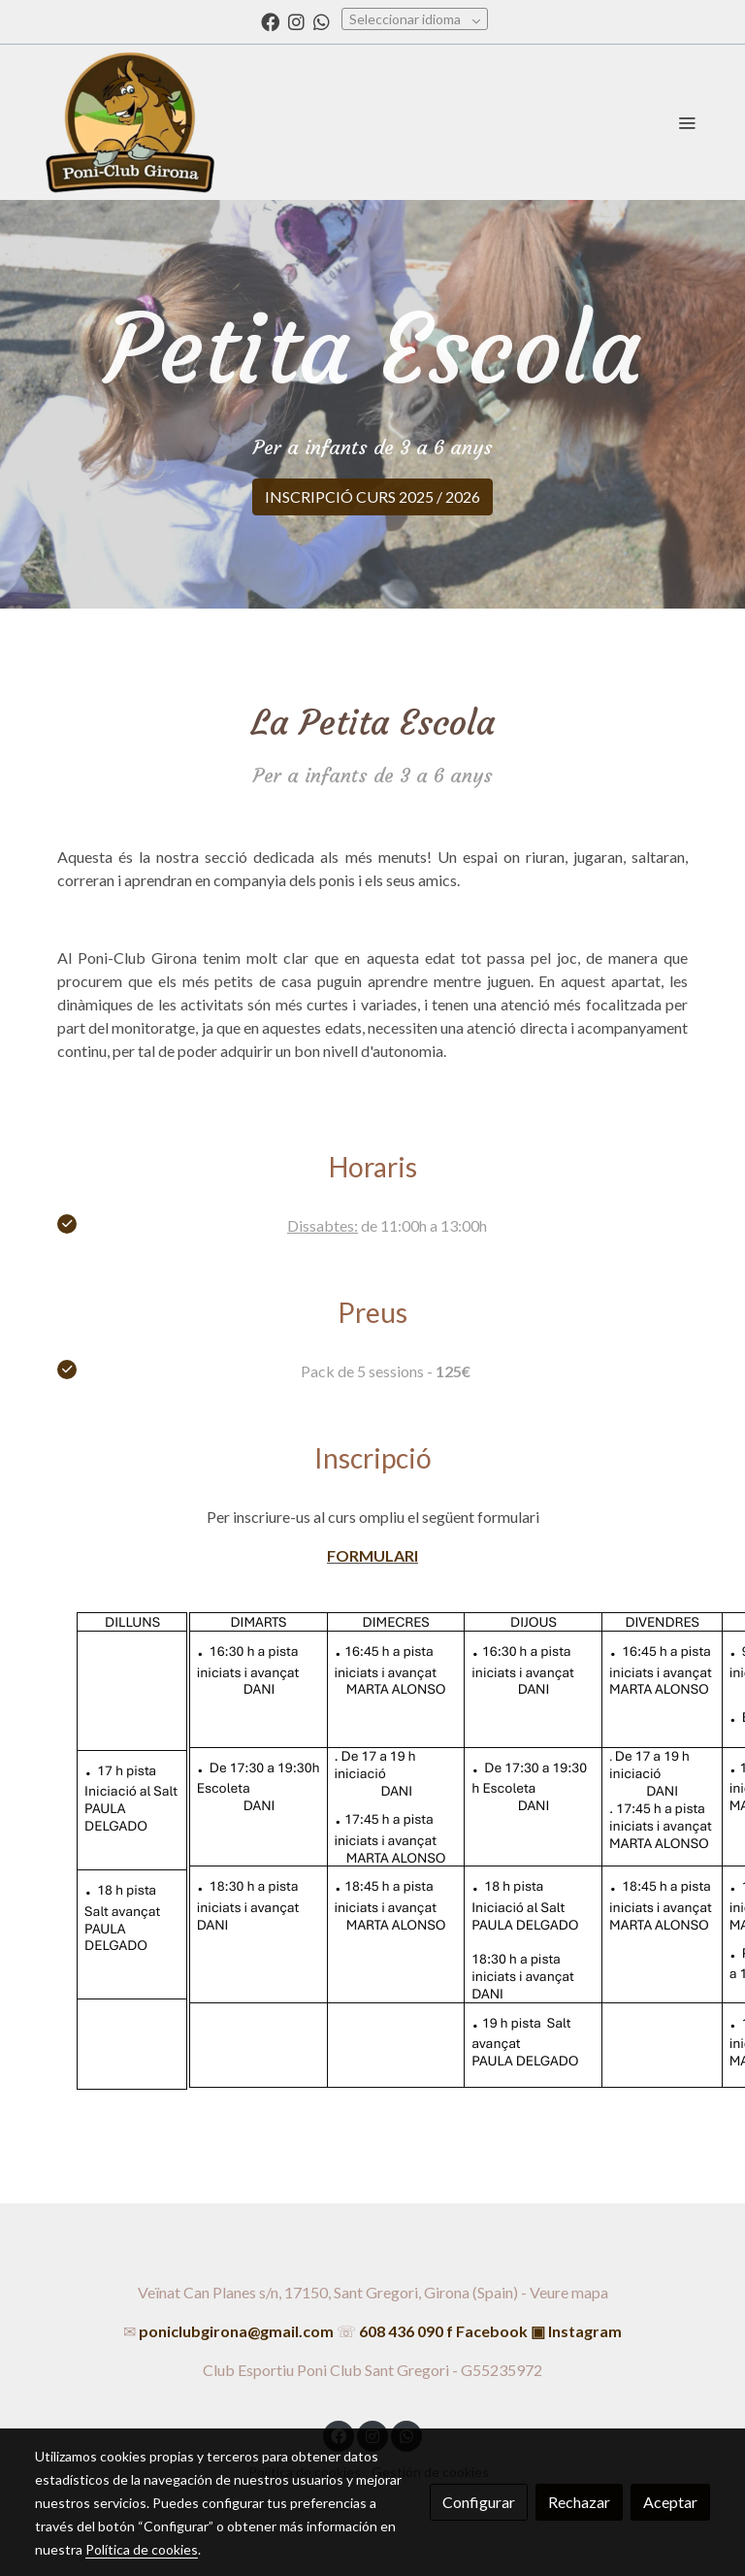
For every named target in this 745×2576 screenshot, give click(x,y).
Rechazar (579, 2502)
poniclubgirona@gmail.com (236, 2331)
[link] (130, 122)
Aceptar (670, 2502)
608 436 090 (401, 2331)
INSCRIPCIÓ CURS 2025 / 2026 (372, 496)
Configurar (478, 2502)
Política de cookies (141, 2549)
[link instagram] (296, 21)
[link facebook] (270, 21)
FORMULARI (372, 1555)
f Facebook (487, 2331)
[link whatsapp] (321, 21)
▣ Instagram (576, 2331)
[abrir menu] (686, 122)
